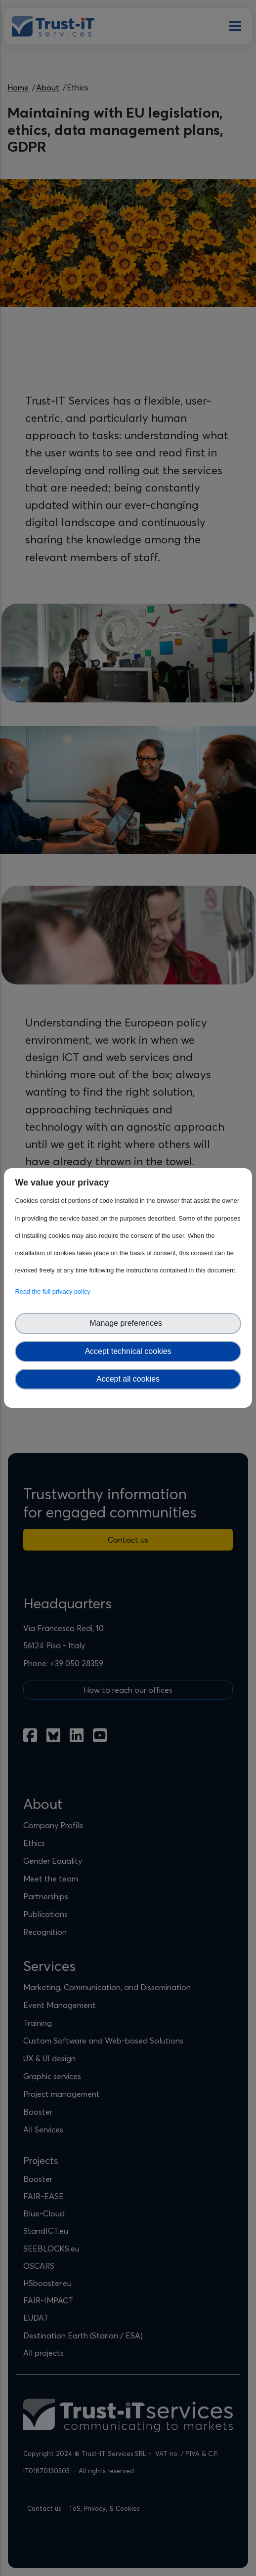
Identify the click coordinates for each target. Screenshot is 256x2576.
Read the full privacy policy (54, 1291)
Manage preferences (128, 1323)
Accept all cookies (128, 1379)
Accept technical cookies (128, 1351)
